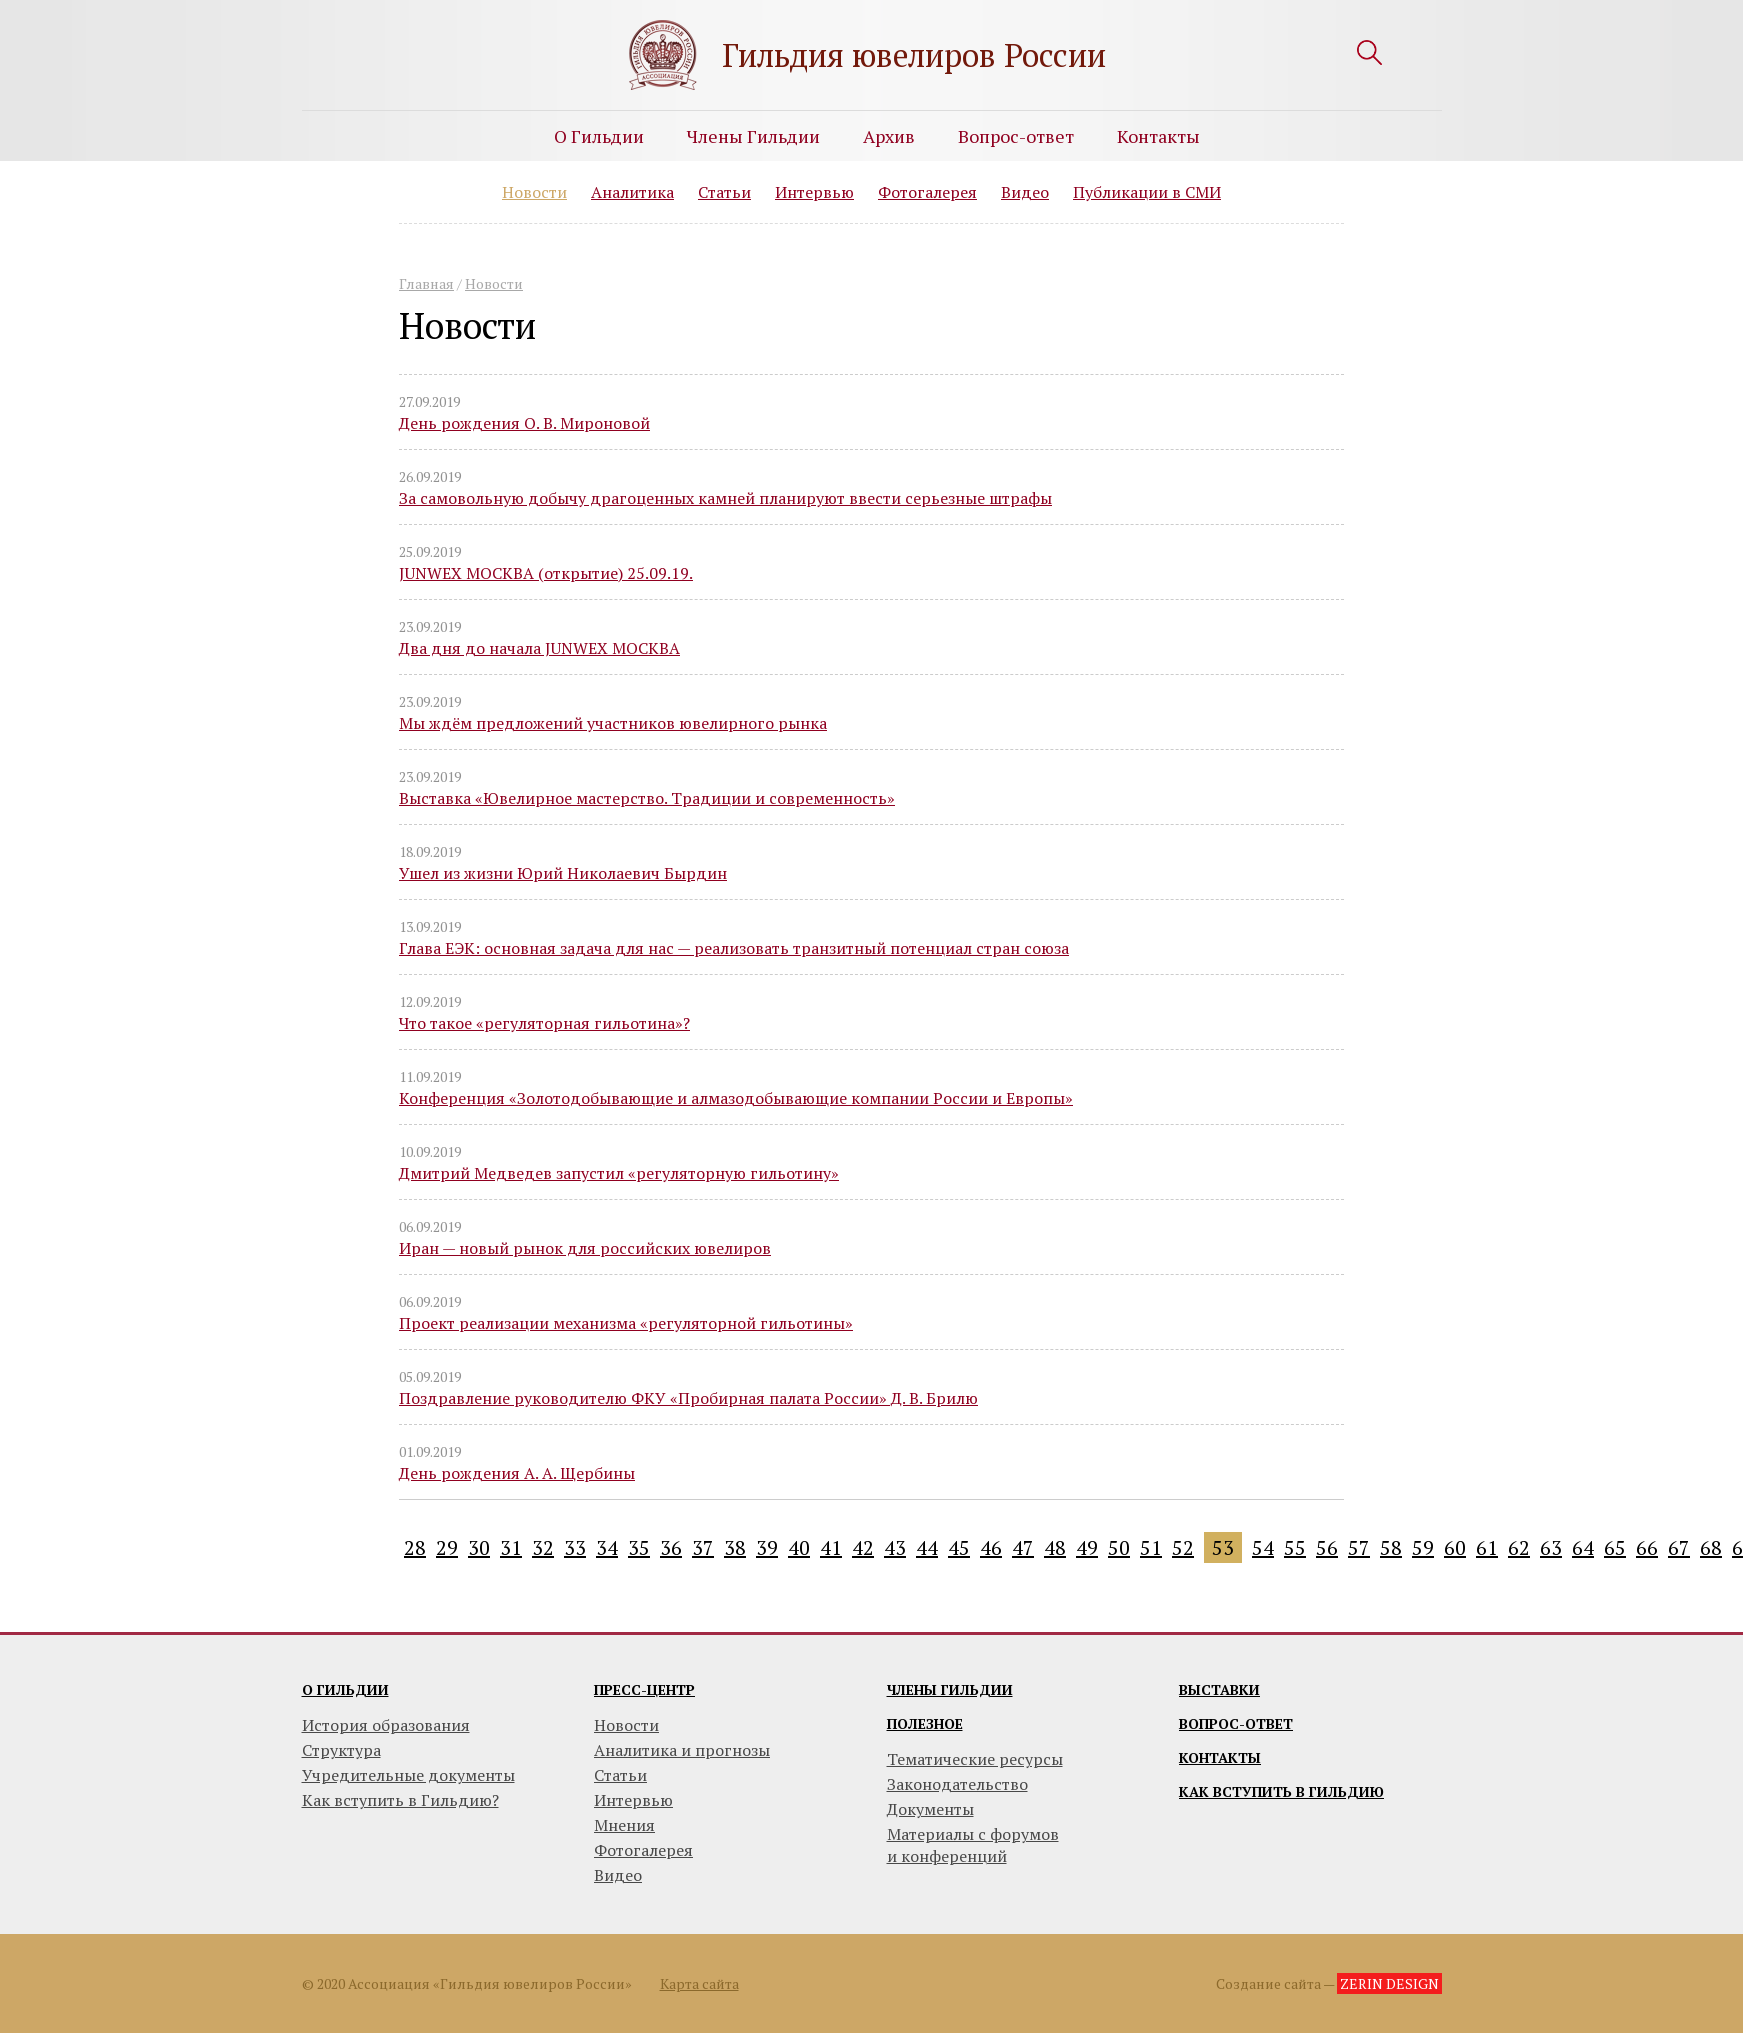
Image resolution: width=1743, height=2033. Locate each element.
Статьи (724, 192)
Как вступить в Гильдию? (400, 1800)
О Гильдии (599, 136)
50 (1119, 1547)
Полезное (925, 1723)
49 (1087, 1547)
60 (1455, 1547)
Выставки (1219, 1689)
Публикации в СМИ (1147, 192)
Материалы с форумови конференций (973, 1845)
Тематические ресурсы (975, 1759)
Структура (341, 1750)
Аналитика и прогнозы (682, 1750)
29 (447, 1547)
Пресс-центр (644, 1689)
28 (415, 1547)
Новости (534, 192)
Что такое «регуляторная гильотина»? (544, 1023)
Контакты (1158, 136)
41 (831, 1547)
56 (1327, 1547)
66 (1647, 1547)
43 (895, 1547)
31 (511, 1547)
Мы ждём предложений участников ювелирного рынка (613, 723)
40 (799, 1547)
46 (991, 1547)
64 (1583, 1547)
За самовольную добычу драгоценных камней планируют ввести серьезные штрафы (725, 498)
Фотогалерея (927, 192)
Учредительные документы (408, 1775)
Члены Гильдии (753, 136)
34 (607, 1547)
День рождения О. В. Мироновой (524, 423)
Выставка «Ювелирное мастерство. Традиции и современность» (647, 798)
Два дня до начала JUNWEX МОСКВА (539, 648)
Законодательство (957, 1784)
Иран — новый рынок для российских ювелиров (585, 1248)
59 (1423, 1547)
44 (927, 1547)
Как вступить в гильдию (1281, 1791)
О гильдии (345, 1689)
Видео (1025, 192)
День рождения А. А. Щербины (517, 1473)
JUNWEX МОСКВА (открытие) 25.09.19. (546, 573)
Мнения (624, 1825)
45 (959, 1547)
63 (1551, 1547)
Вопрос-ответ (1016, 136)
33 (575, 1547)
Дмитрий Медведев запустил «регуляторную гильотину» (619, 1173)
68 (1711, 1547)
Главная (426, 283)
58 (1391, 1547)
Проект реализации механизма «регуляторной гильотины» (626, 1323)
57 (1359, 1547)
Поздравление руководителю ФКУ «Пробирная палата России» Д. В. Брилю (688, 1398)
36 (671, 1547)
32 (543, 1547)
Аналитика (632, 192)
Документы (930, 1809)
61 (1487, 1547)
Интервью (814, 192)
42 (863, 1547)
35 (639, 1547)
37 (703, 1547)
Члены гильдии (950, 1689)
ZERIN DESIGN (1389, 1983)
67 (1679, 1547)
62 (1519, 1547)
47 (1023, 1547)
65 (1615, 1547)
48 (1055, 1547)
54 (1263, 1547)
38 (735, 1547)
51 (1151, 1547)
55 (1295, 1547)
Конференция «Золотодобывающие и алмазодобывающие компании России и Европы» (736, 1098)
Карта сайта (699, 1983)
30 (479, 1547)
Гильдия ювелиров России (914, 55)
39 (767, 1547)
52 (1183, 1547)
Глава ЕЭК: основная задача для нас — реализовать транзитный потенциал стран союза (734, 948)
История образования (386, 1725)
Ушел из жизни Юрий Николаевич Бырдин (563, 873)
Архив (889, 136)
